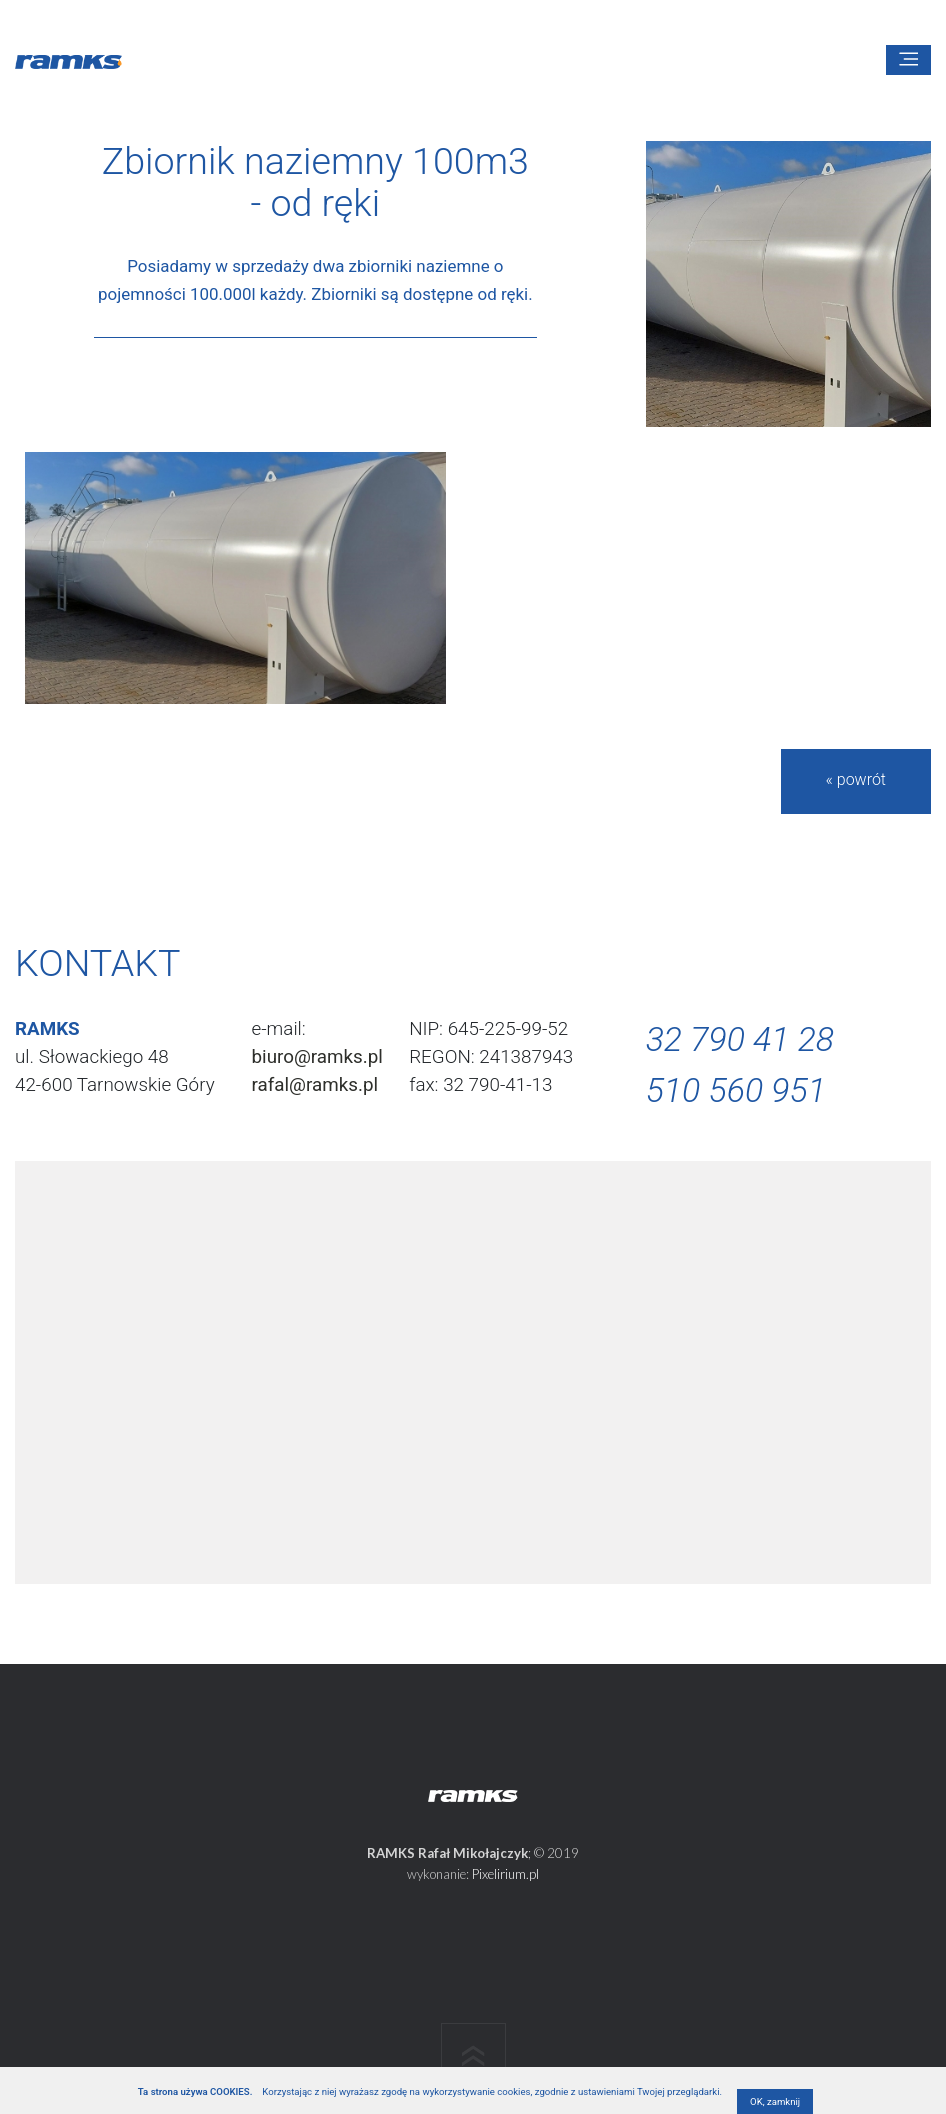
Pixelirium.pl (505, 1874)
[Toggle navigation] (908, 60)
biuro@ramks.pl (317, 1057)
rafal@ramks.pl (315, 1085)
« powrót (856, 779)
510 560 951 (736, 1090)
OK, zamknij (775, 2101)
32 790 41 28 (740, 1039)
